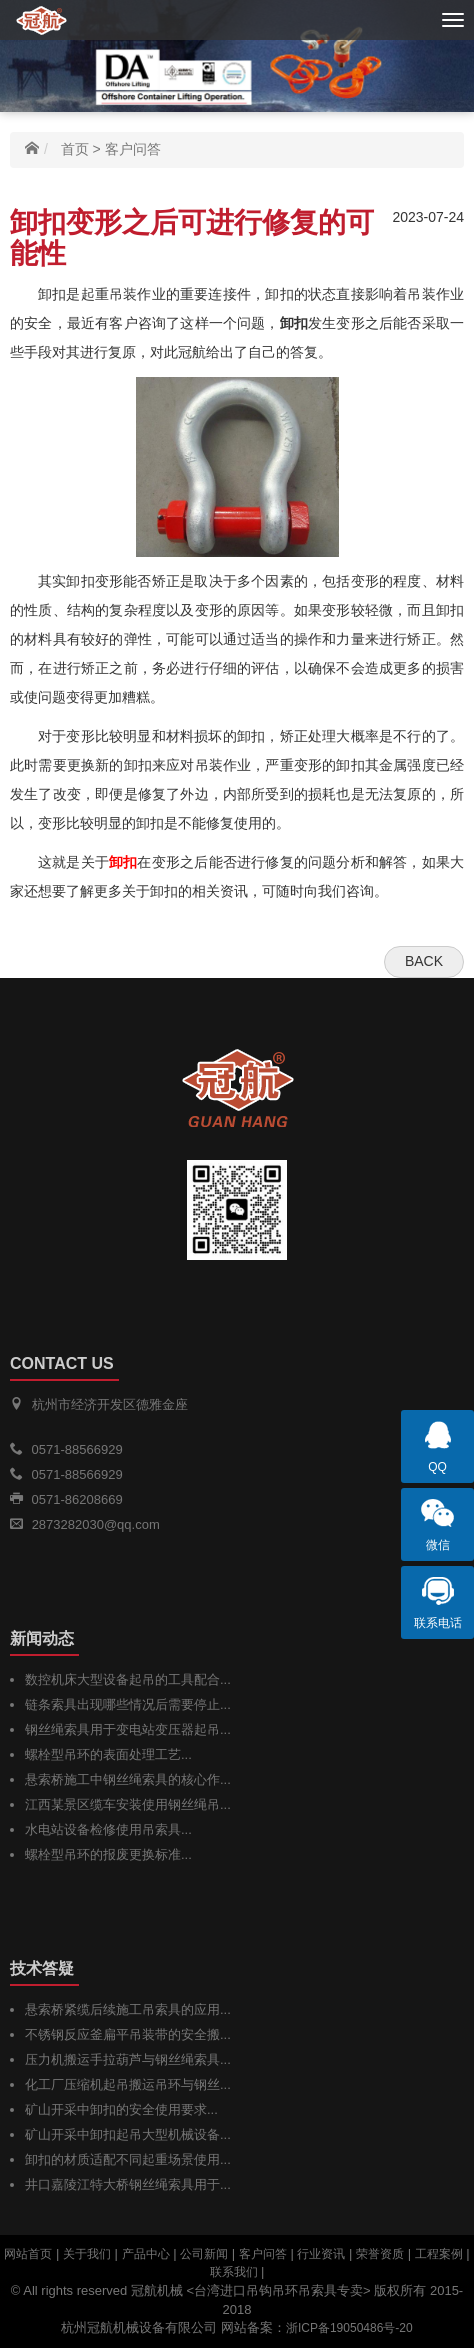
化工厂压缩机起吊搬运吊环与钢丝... (128, 2084)
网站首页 (28, 2254)
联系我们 (234, 2272)
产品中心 (146, 2254)
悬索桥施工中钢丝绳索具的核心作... (128, 1779)
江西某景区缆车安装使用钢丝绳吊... (128, 1804)
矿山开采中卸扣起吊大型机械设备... (128, 2134)
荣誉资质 (380, 2254)
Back (424, 961)
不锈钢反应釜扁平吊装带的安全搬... (128, 2034)
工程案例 (439, 2254)
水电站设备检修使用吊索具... (108, 1829)
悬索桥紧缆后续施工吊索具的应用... (128, 2009)
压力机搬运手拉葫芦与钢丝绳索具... (128, 2059)
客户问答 (133, 149)
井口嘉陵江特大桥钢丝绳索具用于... (128, 2184)
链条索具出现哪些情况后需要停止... (128, 1704)
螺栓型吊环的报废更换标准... (108, 1854)
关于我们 (87, 2254)
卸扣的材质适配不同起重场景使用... (128, 2159)
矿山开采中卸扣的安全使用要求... (121, 2109)
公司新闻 (204, 2254)
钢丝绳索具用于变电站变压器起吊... (128, 1729)
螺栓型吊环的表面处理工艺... (108, 1754)
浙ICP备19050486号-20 (349, 2328)
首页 (75, 149)
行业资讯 (321, 2254)
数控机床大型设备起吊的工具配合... (128, 1679)
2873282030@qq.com (96, 1524)
